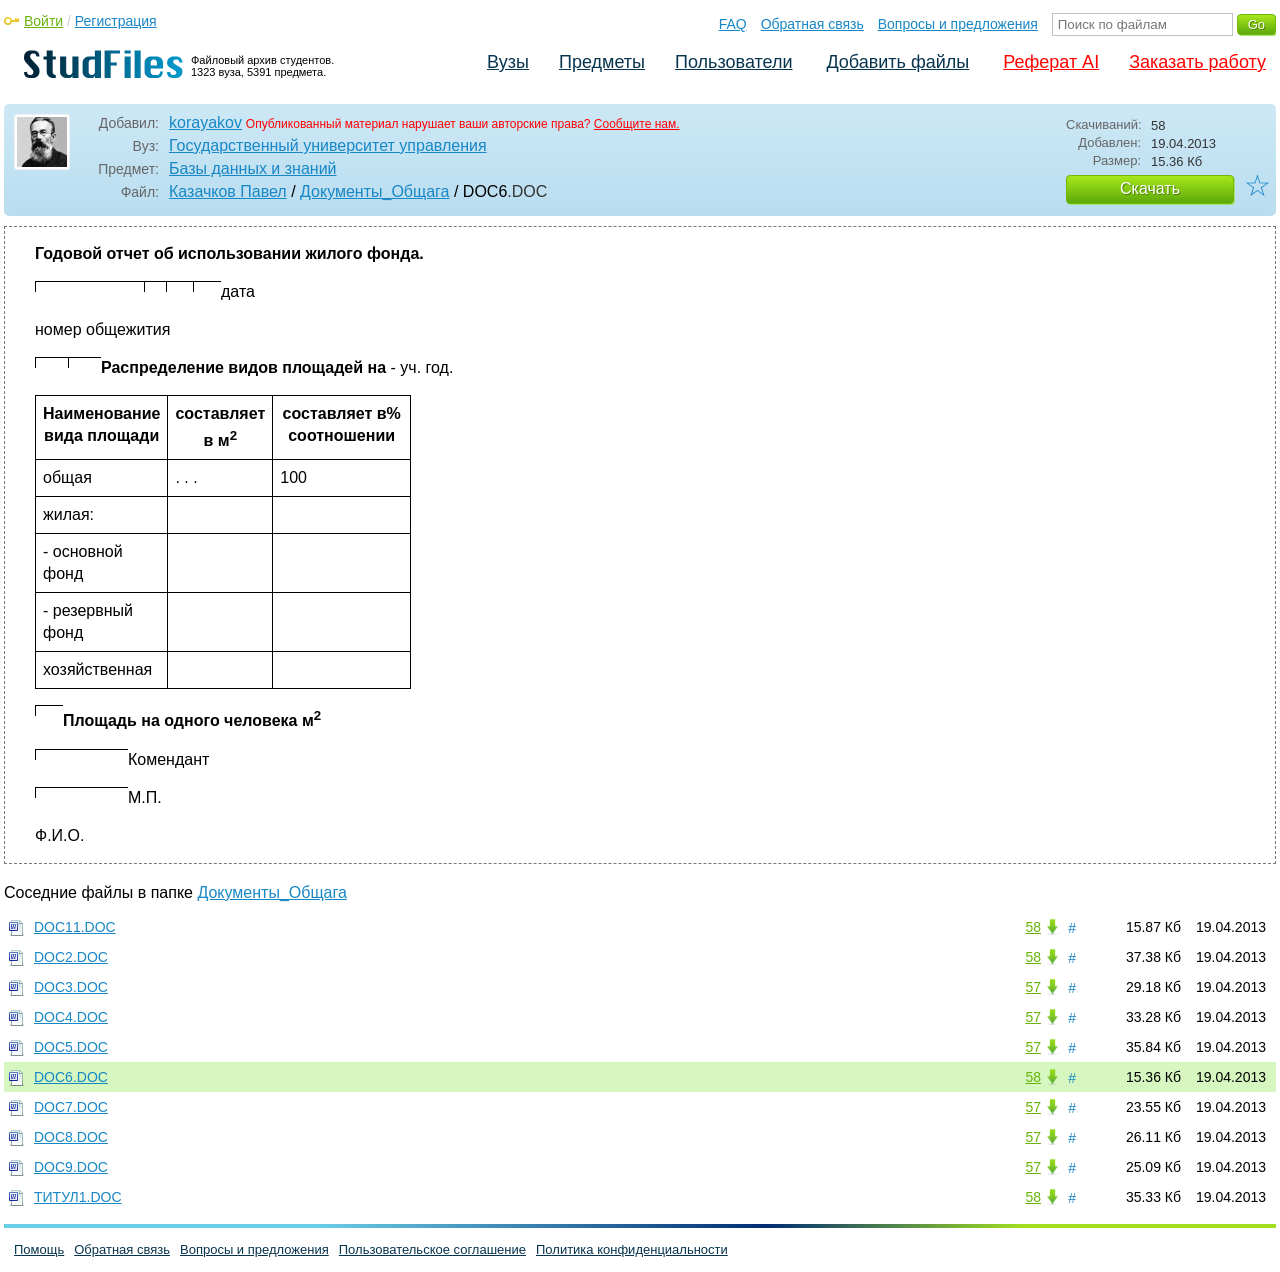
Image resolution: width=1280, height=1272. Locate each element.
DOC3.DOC (71, 987)
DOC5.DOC (71, 1047)
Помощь (39, 1249)
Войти (43, 21)
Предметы (602, 62)
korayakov (205, 122)
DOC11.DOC (75, 927)
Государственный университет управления (328, 145)
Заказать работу (1197, 62)
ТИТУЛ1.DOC (78, 1197)
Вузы (508, 62)
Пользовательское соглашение (432, 1249)
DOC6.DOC (71, 1077)
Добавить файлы (897, 62)
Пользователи (733, 62)
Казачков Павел (228, 191)
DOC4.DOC (71, 1017)
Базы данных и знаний (253, 168)
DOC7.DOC (71, 1107)
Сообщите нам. (637, 124)
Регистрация (116, 21)
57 (1033, 987)
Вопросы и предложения (958, 24)
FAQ (733, 24)
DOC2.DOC (71, 957)
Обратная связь (812, 24)
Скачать (1150, 188)
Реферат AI (1051, 62)
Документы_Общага (374, 191)
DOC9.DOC (71, 1167)
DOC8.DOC (71, 1137)
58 (1033, 927)
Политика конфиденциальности (632, 1249)
